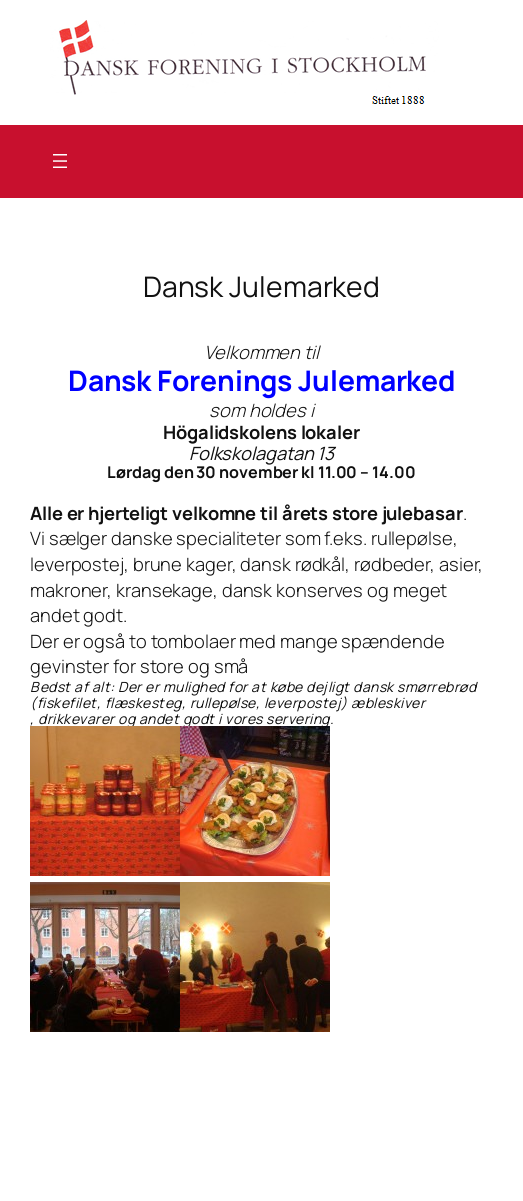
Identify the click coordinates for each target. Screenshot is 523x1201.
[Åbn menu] (60, 161)
